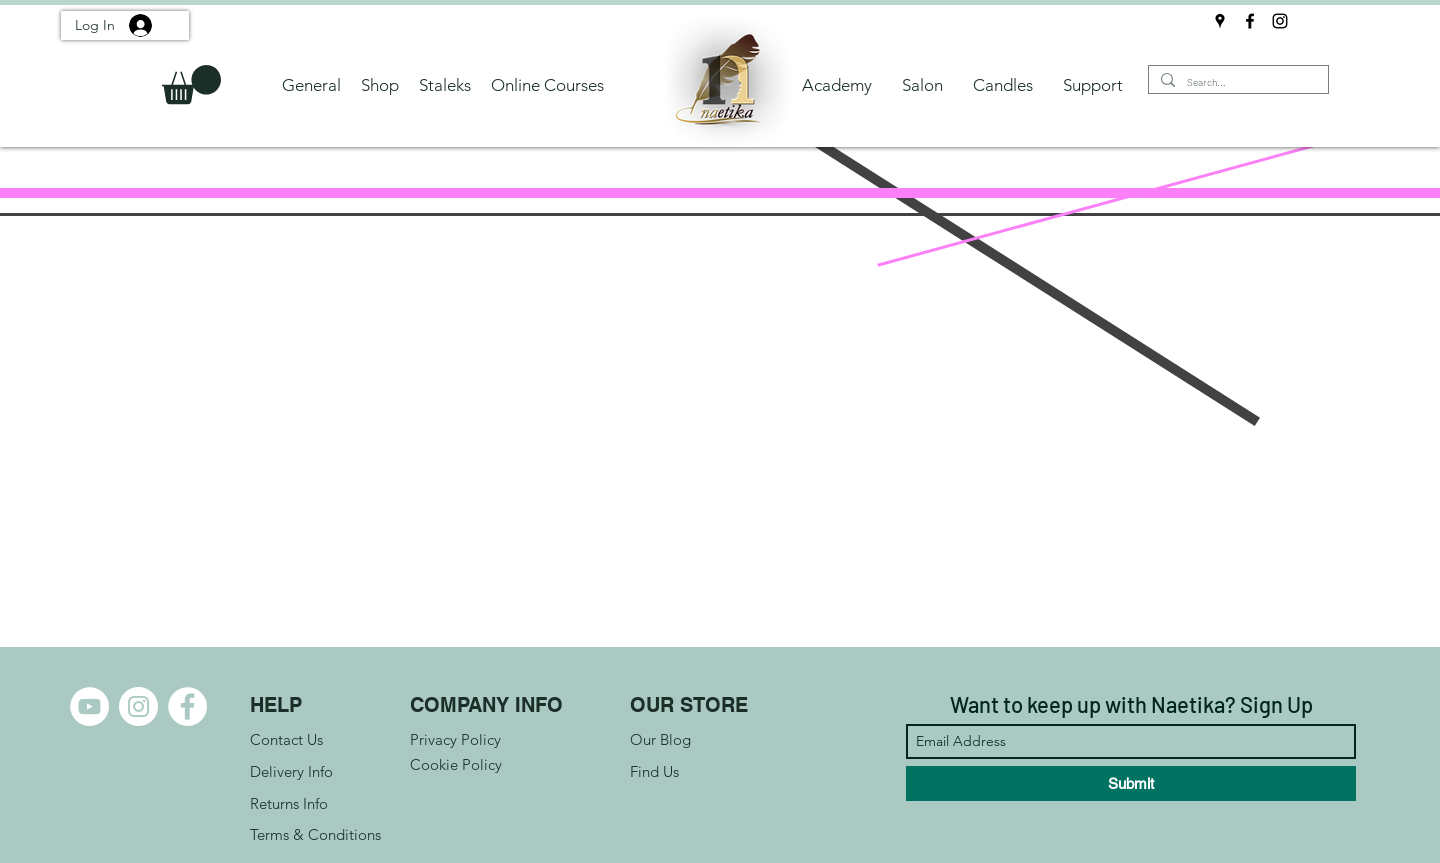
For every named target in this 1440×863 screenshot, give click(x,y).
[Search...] (1236, 83)
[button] (191, 84)
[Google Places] (1220, 21)
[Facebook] (1250, 21)
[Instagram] (1280, 21)
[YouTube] (89, 706)
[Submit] (1131, 783)
